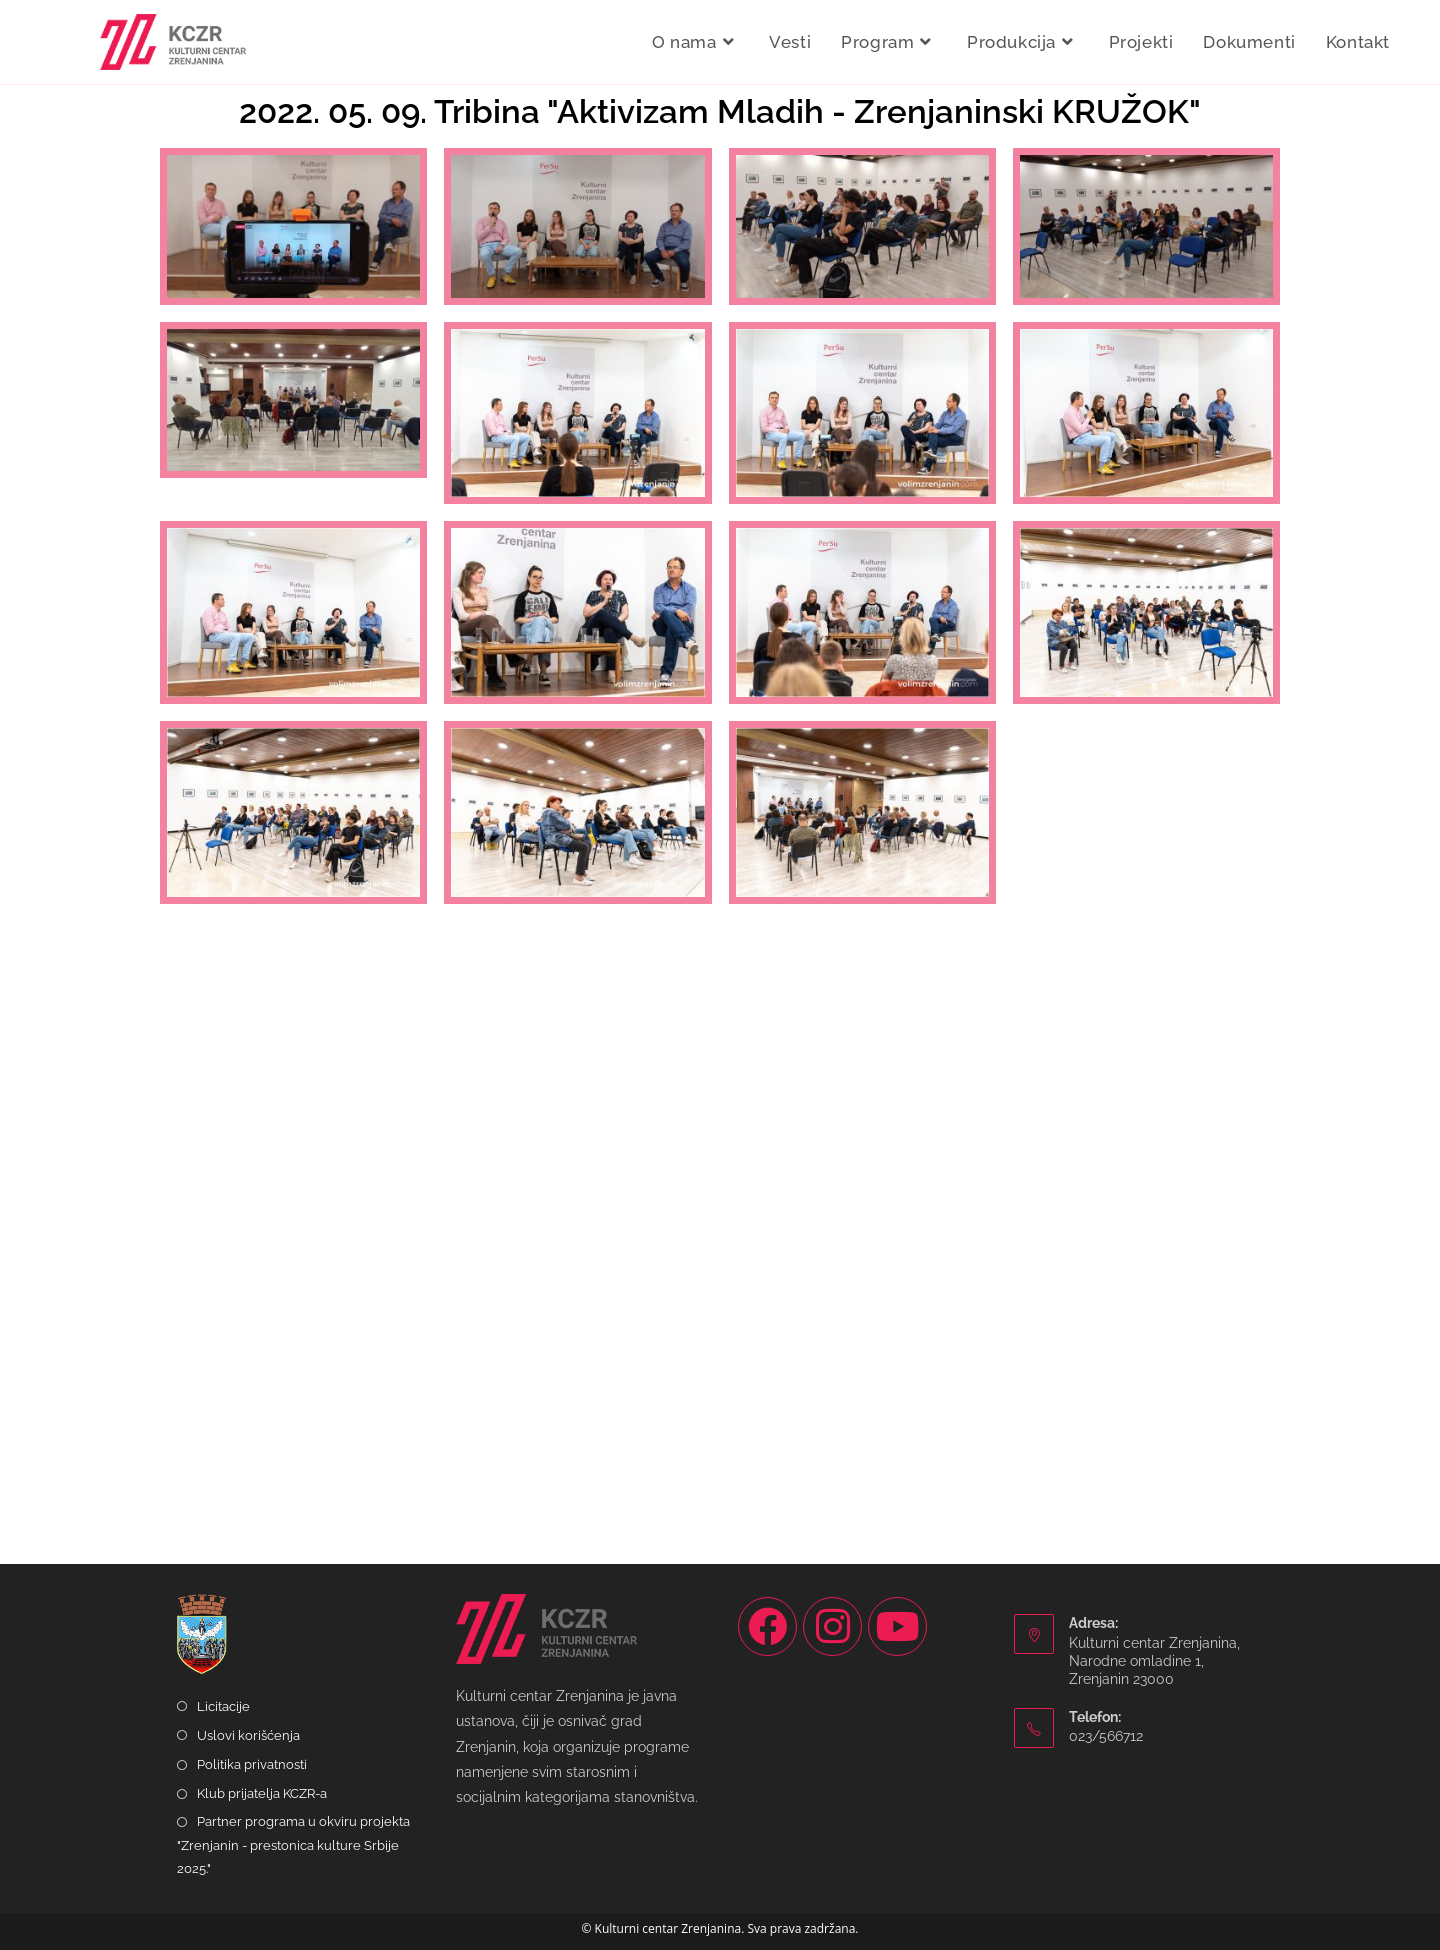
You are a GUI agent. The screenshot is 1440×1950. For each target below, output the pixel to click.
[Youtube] (897, 1626)
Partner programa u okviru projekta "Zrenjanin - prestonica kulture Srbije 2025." (293, 1845)
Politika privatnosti (252, 1764)
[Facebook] (767, 1626)
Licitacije (223, 1706)
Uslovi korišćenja (248, 1735)
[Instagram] (832, 1626)
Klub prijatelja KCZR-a (262, 1793)
